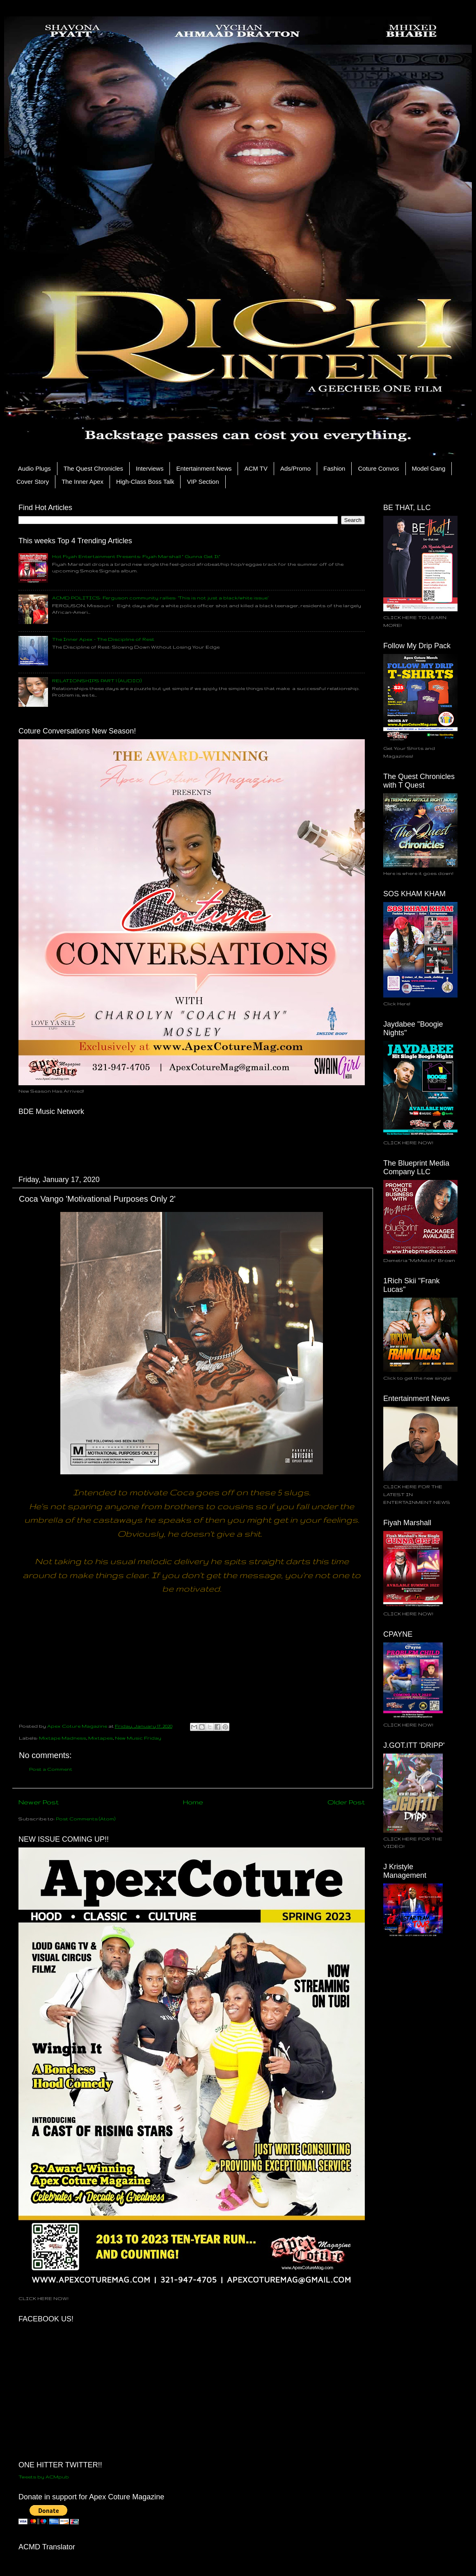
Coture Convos (378, 468)
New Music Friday (138, 1737)
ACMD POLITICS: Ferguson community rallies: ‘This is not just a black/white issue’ (160, 597)
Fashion (334, 468)
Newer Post (38, 1802)
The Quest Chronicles (93, 468)
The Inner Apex (82, 481)
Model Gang (429, 468)
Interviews (150, 468)
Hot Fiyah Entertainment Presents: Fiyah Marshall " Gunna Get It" (136, 556)
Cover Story (32, 481)
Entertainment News (203, 468)
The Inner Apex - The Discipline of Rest (103, 639)
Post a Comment (50, 1769)
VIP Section (203, 481)
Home (193, 1802)
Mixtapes (100, 1737)
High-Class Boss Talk (145, 481)
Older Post (346, 1802)
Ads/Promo (295, 468)
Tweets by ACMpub (43, 2476)
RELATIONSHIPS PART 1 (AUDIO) (97, 680)
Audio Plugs (34, 468)
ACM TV (255, 468)
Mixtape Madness (62, 1737)
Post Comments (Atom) (85, 1818)
